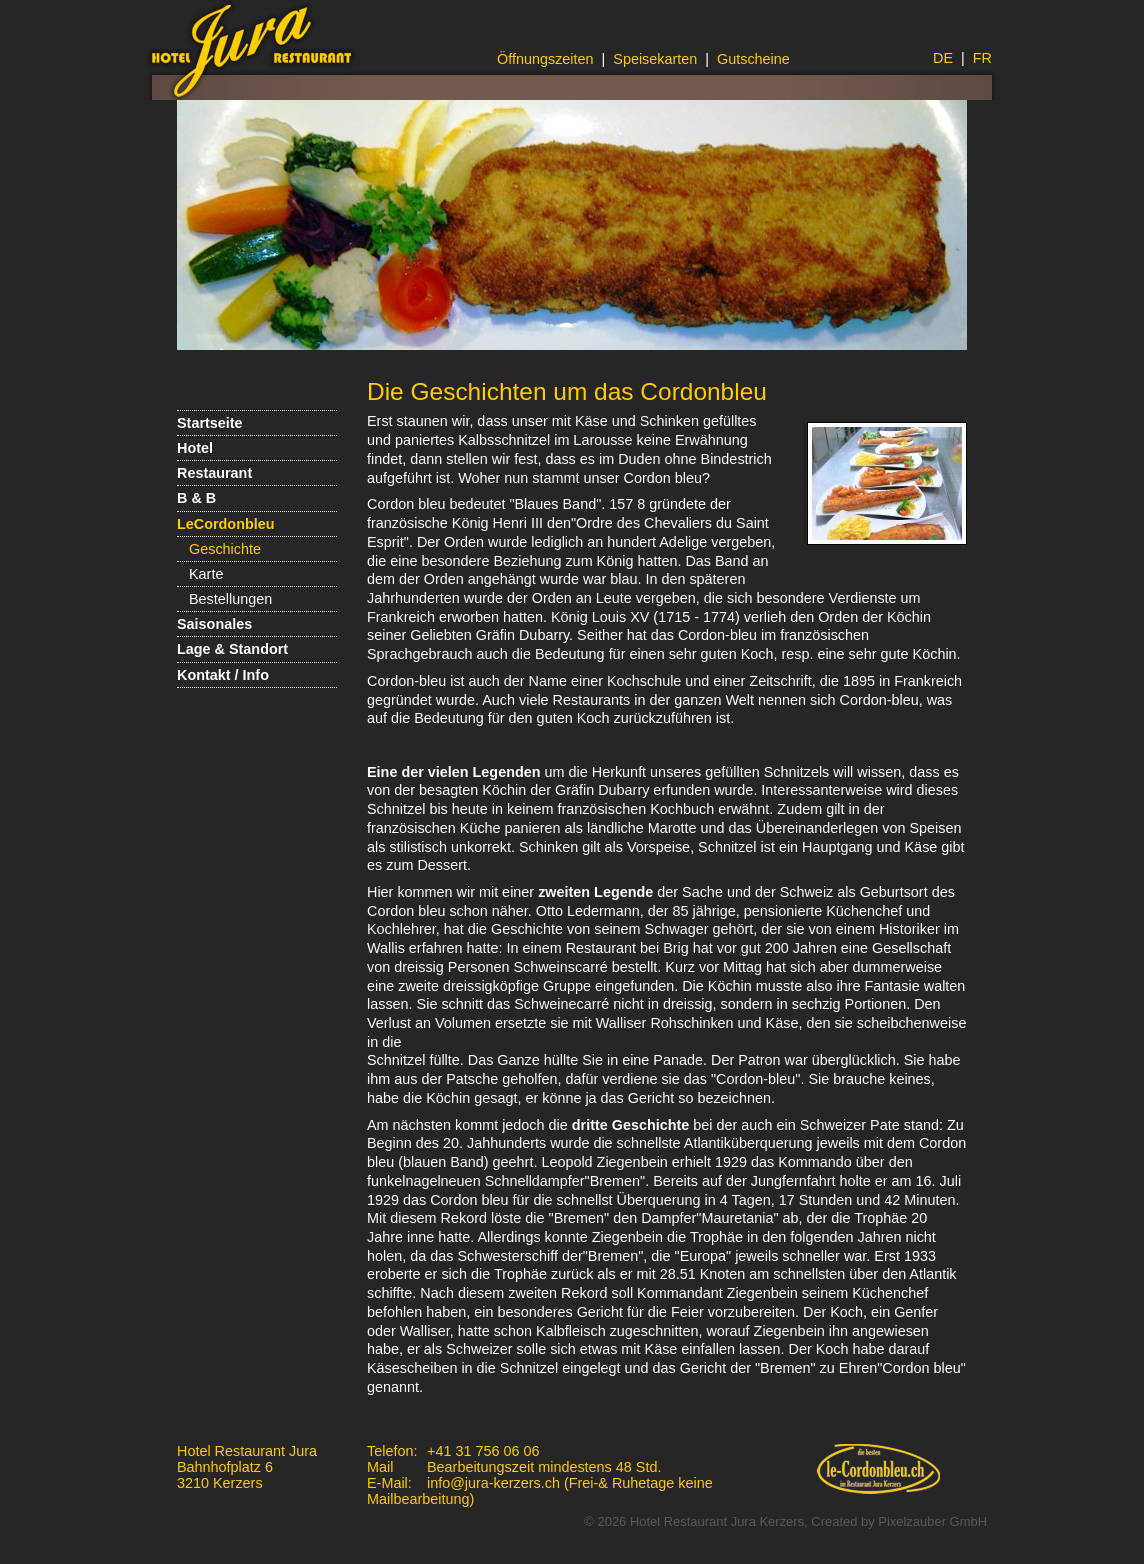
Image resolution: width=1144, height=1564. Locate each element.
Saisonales (214, 624)
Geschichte (225, 549)
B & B (196, 498)
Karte (206, 574)
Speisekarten (655, 59)
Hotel (195, 448)
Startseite (210, 423)
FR (982, 58)
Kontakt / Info (223, 675)
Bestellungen (230, 599)
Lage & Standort (232, 649)
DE (943, 58)
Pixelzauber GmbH (932, 1521)
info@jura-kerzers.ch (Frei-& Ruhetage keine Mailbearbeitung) (540, 1491)
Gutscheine (753, 59)
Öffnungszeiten (545, 59)
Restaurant (214, 473)
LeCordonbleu (226, 524)
